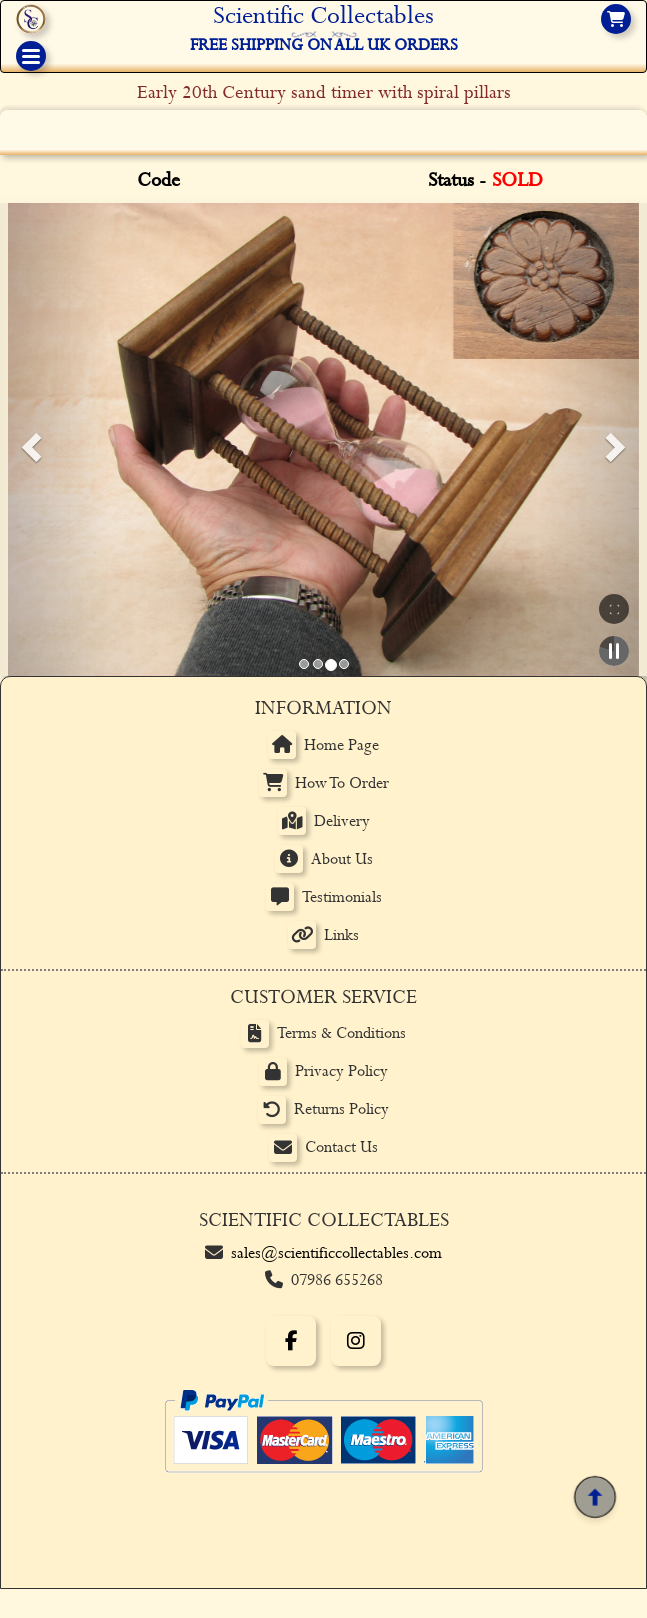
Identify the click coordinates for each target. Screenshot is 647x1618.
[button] (28, 440)
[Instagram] (356, 1341)
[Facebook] (291, 1341)
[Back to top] (595, 1498)
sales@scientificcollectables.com (336, 1253)
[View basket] (616, 19)
